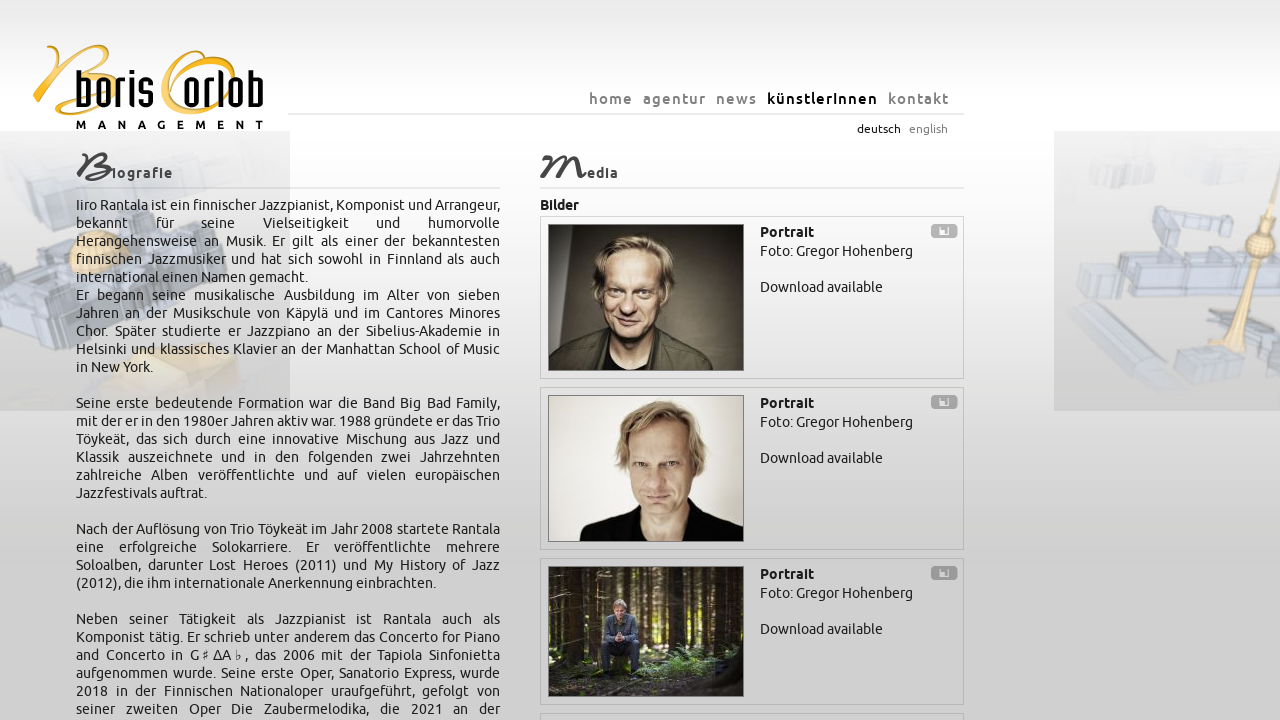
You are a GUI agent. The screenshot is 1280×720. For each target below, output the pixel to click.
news (856, 98)
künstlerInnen (942, 98)
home (731, 98)
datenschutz (859, 700)
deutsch (999, 129)
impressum (786, 700)
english (1048, 129)
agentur (794, 98)
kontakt (1038, 98)
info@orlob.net (706, 700)
